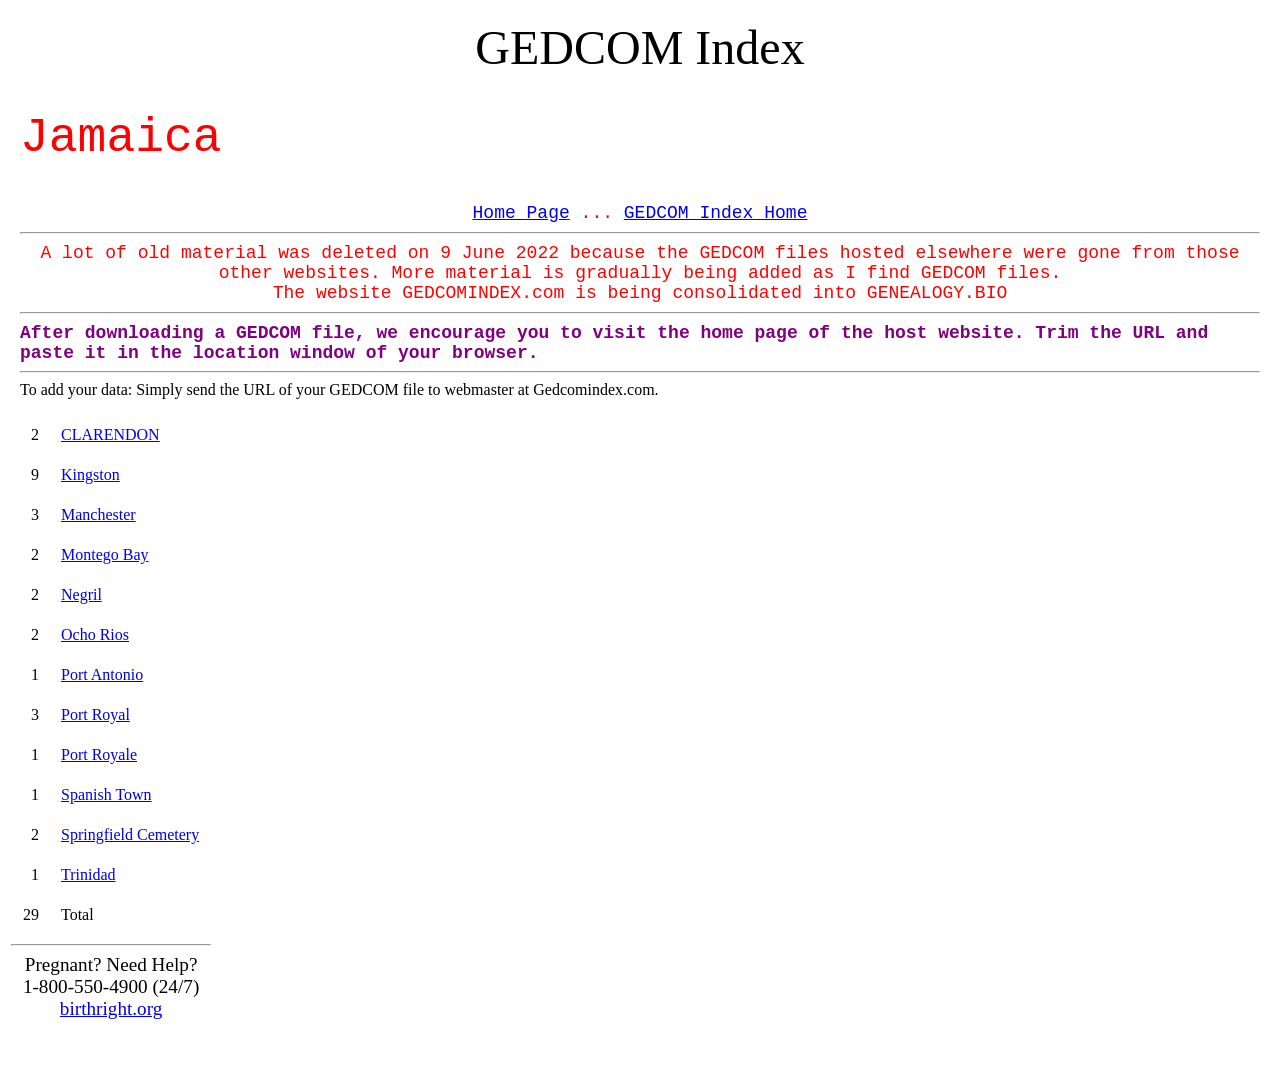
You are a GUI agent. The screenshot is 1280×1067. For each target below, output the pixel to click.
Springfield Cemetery (130, 834)
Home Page (521, 213)
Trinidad (88, 874)
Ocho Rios (95, 634)
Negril (81, 594)
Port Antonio (102, 674)
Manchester (98, 514)
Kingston (90, 474)
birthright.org (111, 1008)
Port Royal (95, 714)
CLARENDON (110, 434)
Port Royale (99, 754)
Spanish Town (106, 794)
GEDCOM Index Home (716, 213)
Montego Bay (105, 554)
